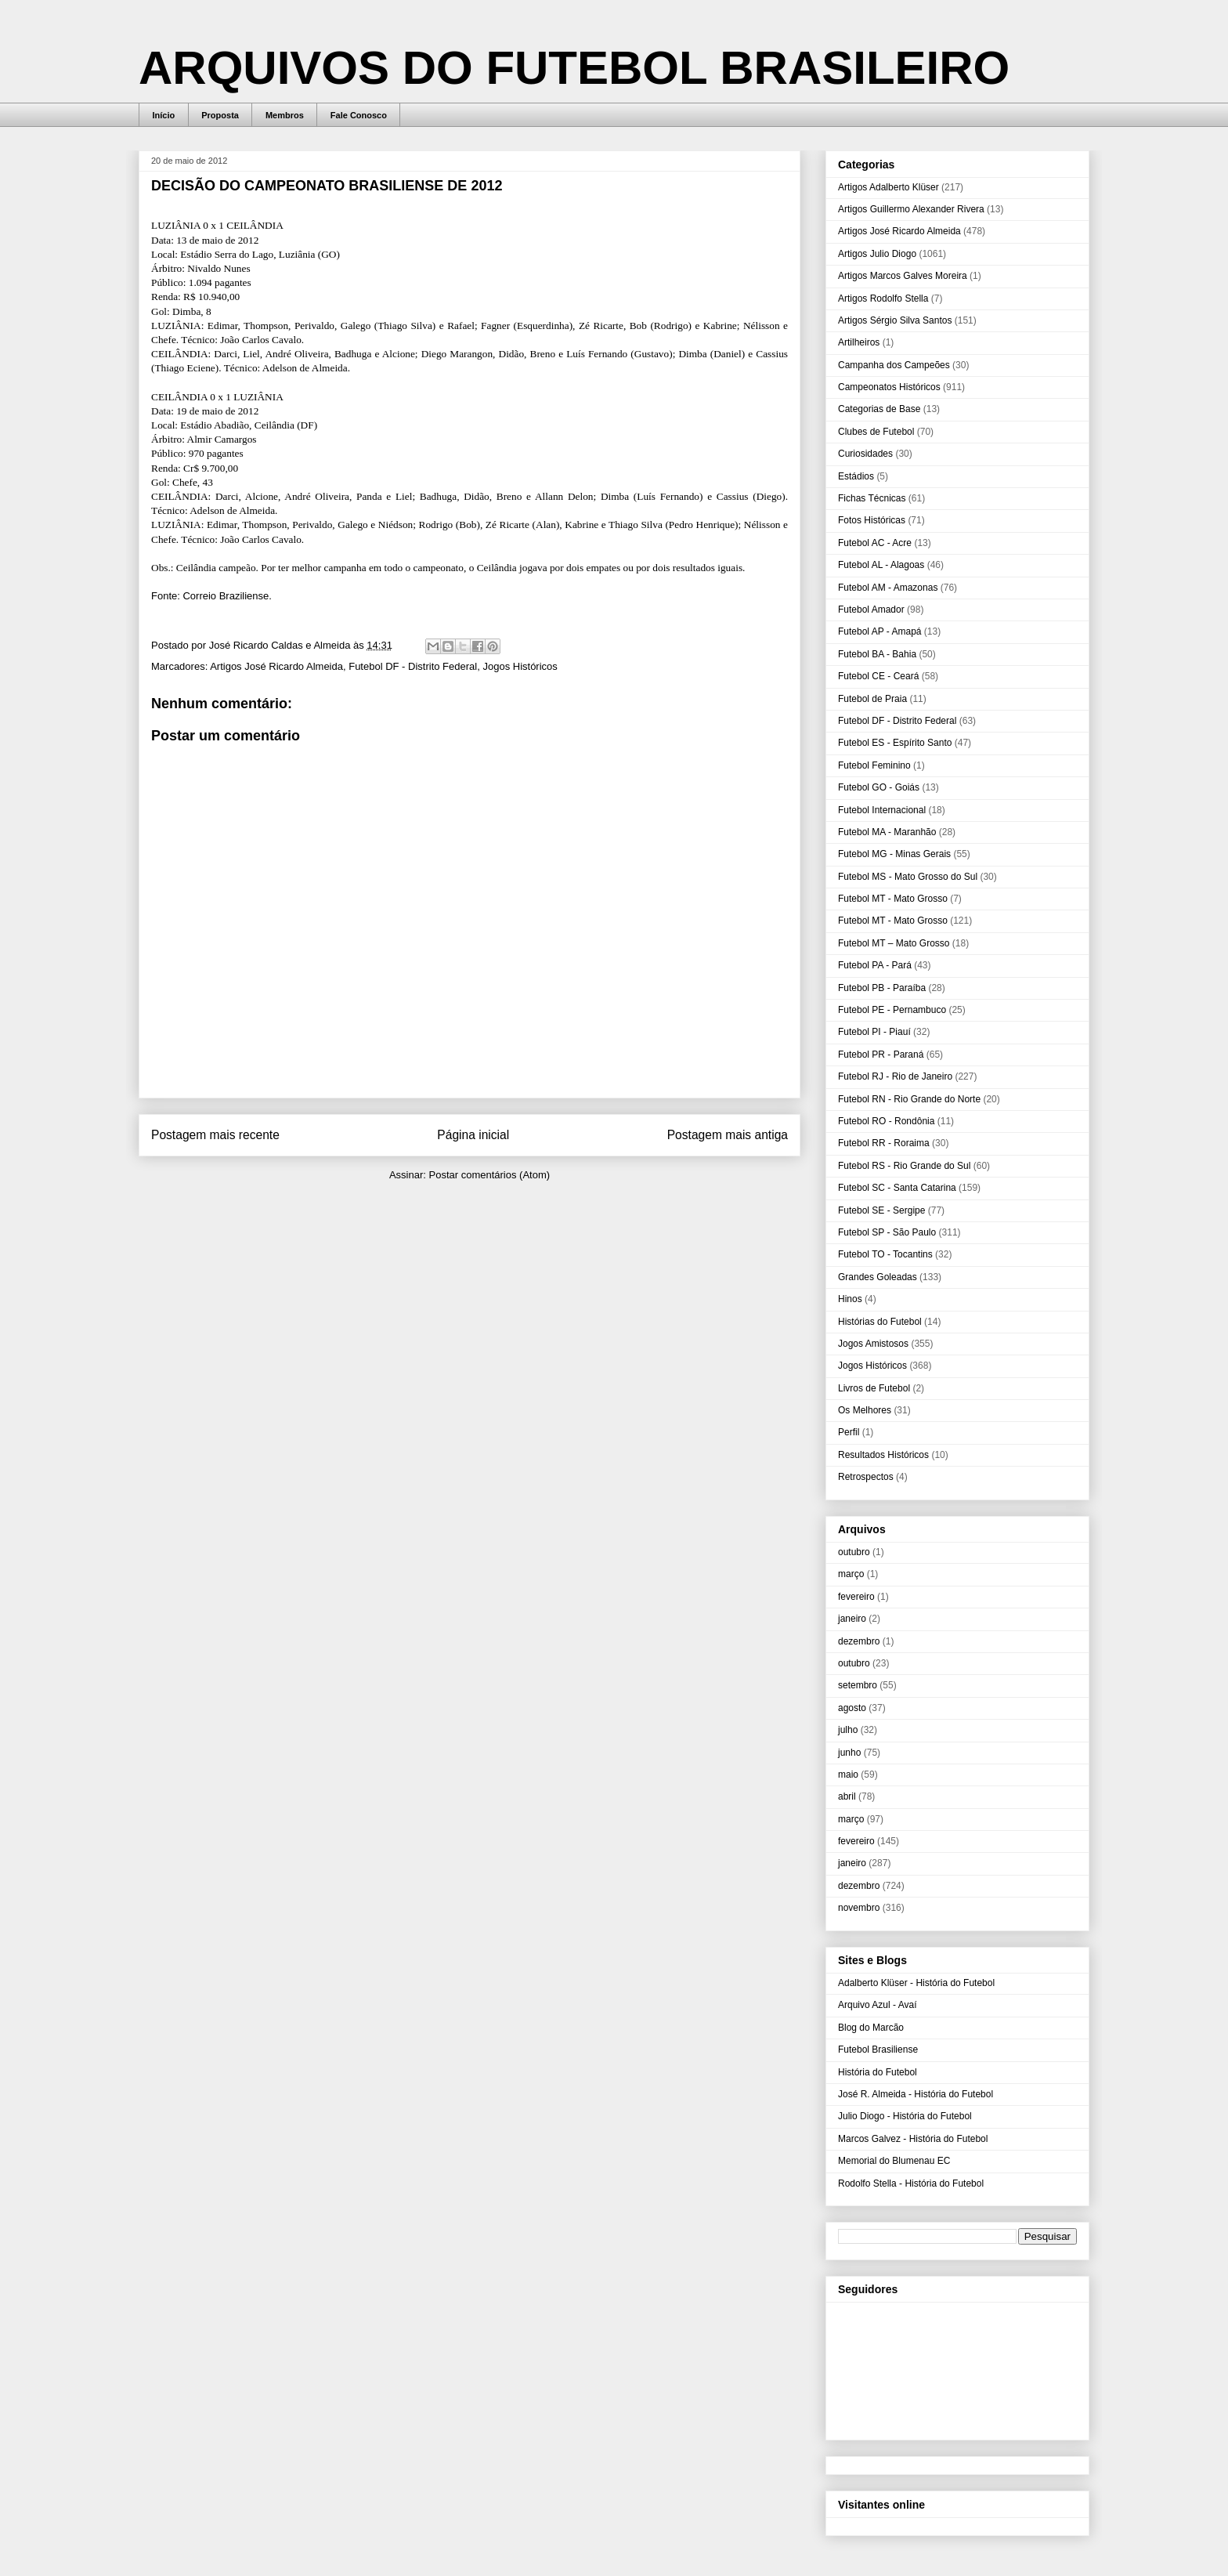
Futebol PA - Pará (875, 965)
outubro (854, 1552)
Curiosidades (865, 453)
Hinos (850, 1298)
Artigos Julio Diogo (877, 253)
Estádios (856, 476)
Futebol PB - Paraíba (882, 987)
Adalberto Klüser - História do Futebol (916, 1982)
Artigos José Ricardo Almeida (276, 666)
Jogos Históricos (519, 666)
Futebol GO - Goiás (878, 787)
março (851, 1573)
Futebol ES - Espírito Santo (895, 742)
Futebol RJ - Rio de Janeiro (895, 1076)
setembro (857, 1685)
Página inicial (473, 1134)
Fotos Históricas (871, 520)
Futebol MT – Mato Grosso (894, 943)
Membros (284, 115)
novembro (858, 1907)
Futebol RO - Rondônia (886, 1121)
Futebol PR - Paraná (880, 1054)
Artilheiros (858, 342)
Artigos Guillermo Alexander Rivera (911, 209)
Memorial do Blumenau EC (894, 2160)
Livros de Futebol (874, 1388)
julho (848, 1729)
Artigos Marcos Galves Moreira (902, 275)
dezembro (858, 1641)
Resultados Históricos (883, 1454)
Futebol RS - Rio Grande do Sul (904, 1165)
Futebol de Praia (872, 698)
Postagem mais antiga (727, 1134)
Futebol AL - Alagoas (881, 564)
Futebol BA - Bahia (877, 654)
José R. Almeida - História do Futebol (915, 2094)
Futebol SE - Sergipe (881, 1210)
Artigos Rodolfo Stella (883, 298)
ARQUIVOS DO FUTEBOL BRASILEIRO (574, 68)
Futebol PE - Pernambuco (892, 1009)
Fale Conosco (358, 115)
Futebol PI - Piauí (874, 1031)
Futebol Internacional (882, 810)
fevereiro (856, 1596)
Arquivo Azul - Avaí (877, 2004)
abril (847, 1796)
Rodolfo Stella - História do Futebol (911, 2183)
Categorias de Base (879, 408)
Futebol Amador (871, 609)
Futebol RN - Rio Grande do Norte (909, 1099)
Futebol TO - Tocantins (885, 1254)
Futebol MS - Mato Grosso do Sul (907, 876)
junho (849, 1752)
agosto (852, 1707)
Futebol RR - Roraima (884, 1143)
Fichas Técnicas (871, 498)
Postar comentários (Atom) (489, 1175)
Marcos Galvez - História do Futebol (913, 2138)
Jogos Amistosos (873, 1343)
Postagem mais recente (215, 1134)
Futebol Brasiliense (878, 2049)
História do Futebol (877, 2072)
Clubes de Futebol (876, 431)
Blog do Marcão (871, 2027)
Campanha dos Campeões (894, 365)
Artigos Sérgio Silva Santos (895, 320)
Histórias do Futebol (880, 1321)
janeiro (852, 1618)
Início (164, 115)
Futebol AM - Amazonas (887, 587)
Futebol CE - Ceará (878, 676)
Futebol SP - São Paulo (887, 1232)
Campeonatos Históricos (889, 387)
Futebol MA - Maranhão (887, 832)
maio (848, 1774)
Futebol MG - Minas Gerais (894, 853)
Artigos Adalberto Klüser (888, 187)
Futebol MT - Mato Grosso (893, 898)
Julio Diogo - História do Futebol (905, 2116)
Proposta (220, 115)
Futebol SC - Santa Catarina (897, 1187)
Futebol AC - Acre (875, 542)
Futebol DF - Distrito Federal (413, 666)
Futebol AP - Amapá (880, 631)
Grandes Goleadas (877, 1277)
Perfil (848, 1432)
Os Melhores (864, 1410)
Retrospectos (866, 1476)
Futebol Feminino (874, 765)
